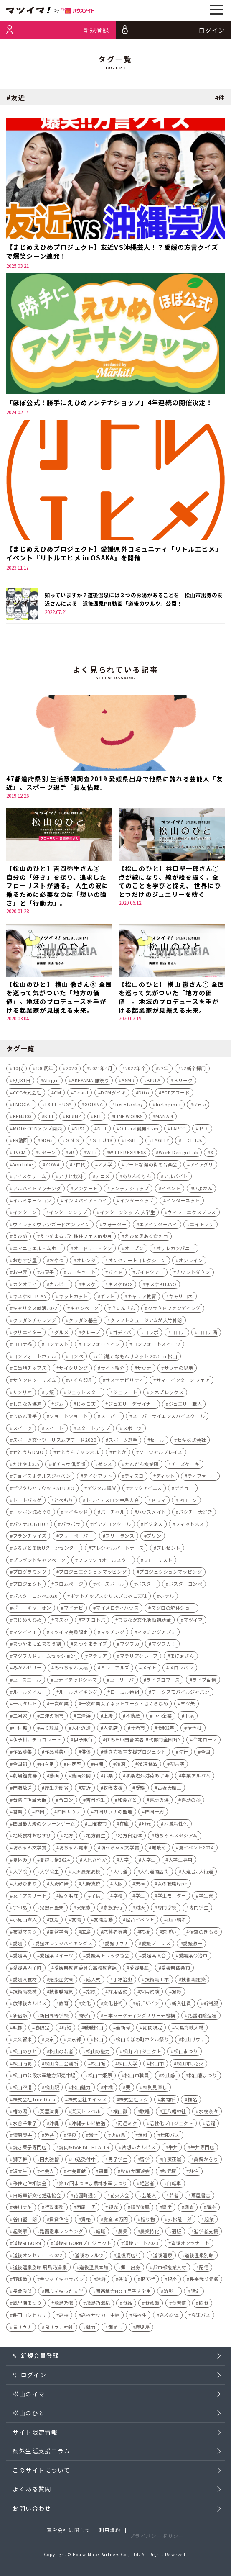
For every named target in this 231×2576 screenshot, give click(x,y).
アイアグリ (201, 1166)
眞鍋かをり (206, 2160)
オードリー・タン (93, 1250)
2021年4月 (101, 1070)
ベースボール (110, 1585)
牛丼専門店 (202, 2149)
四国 (40, 1813)
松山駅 (52, 2088)
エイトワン (202, 1226)
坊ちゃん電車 (73, 1849)
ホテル (167, 1597)
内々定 (47, 1765)
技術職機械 (25, 1993)
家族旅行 (112, 1909)
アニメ (102, 1178)
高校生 (139, 2317)
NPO (79, 1130)
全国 (206, 1753)
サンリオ (22, 1393)
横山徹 (120, 2113)
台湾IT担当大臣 (29, 1801)
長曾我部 (22, 2292)
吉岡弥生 (95, 1801)
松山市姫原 (100, 2077)
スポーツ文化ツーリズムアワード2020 (54, 1441)
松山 (98, 2041)
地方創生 (95, 1837)
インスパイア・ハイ (85, 1202)
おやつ (56, 1261)
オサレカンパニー (175, 1250)
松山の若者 (61, 2052)
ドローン (187, 1501)
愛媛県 (20, 1957)
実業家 (83, 1909)
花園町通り (86, 2196)
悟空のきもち (203, 1933)
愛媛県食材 (25, 1981)
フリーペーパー (76, 1537)
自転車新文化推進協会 (37, 2196)
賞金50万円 (115, 2220)
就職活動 (103, 1921)
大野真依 (90, 1885)
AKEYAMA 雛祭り (90, 1082)
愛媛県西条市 (175, 1969)
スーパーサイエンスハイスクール (168, 1418)
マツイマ (193, 1621)
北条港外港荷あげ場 (147, 1777)
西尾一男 (86, 2209)
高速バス (201, 2317)
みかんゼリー (27, 1669)
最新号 (123, 2029)
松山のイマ (29, 2399)
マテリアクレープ (138, 1657)
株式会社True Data (34, 2101)
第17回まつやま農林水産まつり (93, 2185)
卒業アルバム (195, 1777)
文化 (86, 2005)
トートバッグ (27, 1501)
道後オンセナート (190, 2245)
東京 (49, 2041)
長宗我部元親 (204, 2281)
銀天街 (147, 2281)
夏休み (20, 1861)
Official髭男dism (138, 1130)
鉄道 (123, 2281)
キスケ (88, 1285)
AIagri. (51, 1082)
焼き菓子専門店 (30, 2149)
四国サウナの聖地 (113, 1813)
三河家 (20, 1717)
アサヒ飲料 (70, 1178)
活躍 (210, 2124)
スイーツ (22, 1429)
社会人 (47, 2173)
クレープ (90, 1333)
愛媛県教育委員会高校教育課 (85, 1969)
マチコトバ (93, 1621)
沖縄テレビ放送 (88, 2124)
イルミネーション (32, 1202)
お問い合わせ (32, 2518)
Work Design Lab (178, 1154)
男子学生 (117, 2160)
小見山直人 (25, 1921)
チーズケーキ (185, 1465)
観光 (113, 2209)
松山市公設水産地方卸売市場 (44, 2077)
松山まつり (186, 2052)
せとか (119, 1453)
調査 (189, 2209)
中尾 (189, 1717)
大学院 (20, 1873)
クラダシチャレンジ (34, 1321)
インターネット (183, 1202)
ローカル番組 (124, 1693)
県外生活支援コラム (41, 2461)
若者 (174, 2196)
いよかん (202, 1190)
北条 (108, 1777)
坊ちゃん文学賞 (30, 1849)
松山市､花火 (190, 2065)
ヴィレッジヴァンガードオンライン (51, 1226)
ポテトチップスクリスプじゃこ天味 (108, 1597)
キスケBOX (120, 1285)
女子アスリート (30, 1897)
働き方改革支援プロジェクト (134, 1753)
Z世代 (79, 1166)
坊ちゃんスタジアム (176, 1837)
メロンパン (181, 1669)
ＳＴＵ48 (102, 1142)
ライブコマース (163, 1681)
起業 (209, 2220)
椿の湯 (20, 2113)
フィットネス (189, 1525)
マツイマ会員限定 (68, 1633)
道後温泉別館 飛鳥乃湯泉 (40, 2268)
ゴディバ (122, 1333)
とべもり (63, 1501)
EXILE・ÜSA (58, 1106)
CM (57, 1094)
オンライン (191, 1261)
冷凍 (120, 1765)
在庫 (124, 1825)
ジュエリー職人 (185, 1405)
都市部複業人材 (170, 2268)
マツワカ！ (164, 1645)
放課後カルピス (30, 2005)
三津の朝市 (52, 1717)
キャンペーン (84, 1310)
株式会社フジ (133, 2101)
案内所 (167, 2101)
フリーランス (119, 1537)
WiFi (91, 1154)
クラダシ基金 (83, 1321)
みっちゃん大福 (71, 1669)
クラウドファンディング (174, 1310)
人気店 (110, 1729)
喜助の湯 (159, 1801)
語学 (167, 2209)
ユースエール (27, 1681)
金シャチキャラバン (62, 2281)
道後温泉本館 (93, 2268)
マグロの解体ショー (173, 1609)
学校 (118, 1897)
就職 (76, 1921)
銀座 (172, 2281)
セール (157, 1441)
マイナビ (73, 1609)
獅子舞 (20, 2160)
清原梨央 (22, 2137)
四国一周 (154, 1813)
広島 (86, 1933)
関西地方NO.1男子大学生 (123, 2292)
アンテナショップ (129, 1190)
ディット (165, 1477)
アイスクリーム (29, 1178)
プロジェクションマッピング (170, 1573)
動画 (54, 1777)
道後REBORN (27, 2245)
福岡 (103, 2173)
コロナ (178, 1333)
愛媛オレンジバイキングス (64, 1945)
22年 (163, 1070)
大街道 (120, 1873)
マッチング (113, 1633)
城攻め (159, 1849)
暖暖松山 (93, 2029)
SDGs (47, 1142)
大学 (124, 1861)
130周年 (44, 1070)
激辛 (94, 2137)
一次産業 (59, 1705)
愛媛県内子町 (27, 1969)
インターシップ (137, 1202)
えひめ (20, 1238)
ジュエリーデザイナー (132, 1405)
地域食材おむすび (32, 1837)
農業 (122, 2232)
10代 (18, 1070)
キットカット (73, 1297)
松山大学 (127, 2065)
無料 (142, 2137)
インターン (25, 1214)
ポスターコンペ (186, 1585)
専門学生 (198, 1909)
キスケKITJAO (160, 1285)
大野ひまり (25, 1885)
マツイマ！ (25, 1633)
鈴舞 (101, 2281)
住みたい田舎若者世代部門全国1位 (142, 1741)
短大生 (20, 2173)
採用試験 (149, 1993)
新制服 (210, 2005)
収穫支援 (112, 1789)
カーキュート (81, 1274)
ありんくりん (136, 1178)
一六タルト (25, 1705)
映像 (18, 2029)
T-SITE (131, 1142)
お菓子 (47, 1274)
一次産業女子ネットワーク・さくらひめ (124, 1705)
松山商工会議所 (62, 2065)
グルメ (61, 1333)
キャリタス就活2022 (35, 1310)
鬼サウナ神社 (59, 2328)
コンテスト (57, 1346)
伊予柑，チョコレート (37, 1741)
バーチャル (113, 1513)
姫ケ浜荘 (68, 1897)
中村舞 (20, 1729)
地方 (69, 1837)
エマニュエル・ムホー (37, 1250)
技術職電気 (61, 1993)
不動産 (133, 1717)
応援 (145, 1933)
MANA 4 (164, 1118)
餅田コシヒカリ (30, 2317)
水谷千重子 (25, 2124)
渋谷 (49, 2137)
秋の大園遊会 (135, 2173)
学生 (140, 1897)
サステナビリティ (124, 1382)
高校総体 (168, 2317)
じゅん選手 (25, 1418)
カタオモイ (25, 1285)
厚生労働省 (57, 1789)
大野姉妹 (59, 1885)
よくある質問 (32, 2500)
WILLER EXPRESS (127, 1154)
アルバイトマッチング (37, 1190)
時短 (66, 2029)
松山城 (98, 2065)
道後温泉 (162, 2256)
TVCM (19, 1154)
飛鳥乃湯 (64, 2304)
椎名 (192, 2101)
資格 (86, 2220)
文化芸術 (112, 2005)
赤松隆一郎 (180, 2220)
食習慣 (179, 2304)
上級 (108, 1717)
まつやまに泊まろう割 (37, 1645)
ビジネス (153, 1525)
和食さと (127, 1801)
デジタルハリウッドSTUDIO (44, 1489)
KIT (98, 1118)
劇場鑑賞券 (25, 1777)
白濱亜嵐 (171, 2160)
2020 (71, 1070)
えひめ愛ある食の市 (146, 1238)
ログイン (29, 2380)
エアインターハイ (158, 1226)
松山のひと (25, 2052)
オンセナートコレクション (137, 1261)
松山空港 (22, 2088)
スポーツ (132, 1429)
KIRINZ (73, 1118)
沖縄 (54, 2124)
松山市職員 (136, 2077)
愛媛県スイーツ (57, 1957)
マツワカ (129, 1645)
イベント (170, 1190)
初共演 (177, 1765)
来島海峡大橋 (189, 2029)
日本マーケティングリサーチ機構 (139, 2017)
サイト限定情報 (35, 2442)
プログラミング (30, 1573)
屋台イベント (140, 1921)
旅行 (86, 2017)
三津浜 (83, 1717)
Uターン (47, 1154)
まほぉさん (182, 1657)
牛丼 (173, 2149)
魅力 (91, 2328)
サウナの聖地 (178, 1369)
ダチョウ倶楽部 (68, 1465)
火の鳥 (118, 2137)
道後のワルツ (89, 2256)
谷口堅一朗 (25, 2220)
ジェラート (125, 1393)
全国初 (20, 1765)
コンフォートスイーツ (156, 1346)
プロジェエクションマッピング (93, 1573)
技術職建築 (193, 1981)
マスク (61, 1621)
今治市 (137, 1729)
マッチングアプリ (156, 1633)
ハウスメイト (151, 1513)
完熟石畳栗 (52, 1909)
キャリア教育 (141, 1297)
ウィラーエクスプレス (192, 1214)
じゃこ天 (86, 1405)
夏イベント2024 (196, 1849)
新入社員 (181, 2005)
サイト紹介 (113, 1369)
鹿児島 (142, 2328)
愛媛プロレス (156, 1945)
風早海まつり (27, 2304)
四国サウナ (69, 1813)
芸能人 (149, 2196)
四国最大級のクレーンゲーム (44, 1825)
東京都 (74, 2041)
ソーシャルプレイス (161, 1453)
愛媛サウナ (117, 1945)
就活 (54, 1921)
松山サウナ (193, 2041)
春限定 (42, 2029)
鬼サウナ (22, 2328)
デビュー (184, 1489)
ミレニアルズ (115, 1669)
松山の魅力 (98, 2052)
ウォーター (114, 1226)
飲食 (203, 2304)
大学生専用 (180, 1861)
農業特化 (149, 2232)
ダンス (105, 1465)
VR (71, 1154)
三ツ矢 (187, 1705)
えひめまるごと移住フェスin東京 (76, 1238)
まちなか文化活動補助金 (144, 1621)
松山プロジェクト (142, 2052)
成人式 (93, 1981)
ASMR (128, 1082)
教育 (64, 2005)
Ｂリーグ (183, 1082)
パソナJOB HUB (31, 1525)
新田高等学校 (54, 2017)
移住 (194, 2173)
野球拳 (20, 2281)
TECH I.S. (192, 1142)
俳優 (86, 1753)
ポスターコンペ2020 (35, 1597)
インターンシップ (68, 1214)
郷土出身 (130, 2268)
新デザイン (147, 2005)
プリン (154, 1537)
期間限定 (152, 2029)
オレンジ (86, 1261)
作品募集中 (57, 1753)
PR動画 (20, 1142)
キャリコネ (181, 1297)
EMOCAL (23, 1106)
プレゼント (168, 1549)
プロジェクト (27, 1585)
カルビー (59, 1285)
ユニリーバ (122, 1681)
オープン (133, 1250)
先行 (183, 1753)
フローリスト (158, 1561)
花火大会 (119, 2196)
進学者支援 (206, 2232)
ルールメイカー (30, 1693)
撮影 (176, 1993)
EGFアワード (176, 1094)
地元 (146, 1825)
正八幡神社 (174, 2113)
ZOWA (52, 1166)
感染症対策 (61, 1981)
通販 (176, 2232)
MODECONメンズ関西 (37, 1130)
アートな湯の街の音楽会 (151, 1166)
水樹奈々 (208, 2113)
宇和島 (20, 1909)
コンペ (76, 1357)
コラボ (151, 1333)
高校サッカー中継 (100, 2317)
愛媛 (18, 1945)
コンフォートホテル (34, 1357)
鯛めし (115, 2328)
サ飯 (49, 1393)
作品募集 (22, 1753)
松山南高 (22, 2065)
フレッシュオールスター (104, 1561)
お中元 (20, 1274)
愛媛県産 (139, 1969)
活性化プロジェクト (171, 2124)
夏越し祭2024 (55, 1861)
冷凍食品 (147, 1765)
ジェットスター (84, 1393)
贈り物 (148, 2220)
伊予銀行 (83, 1741)
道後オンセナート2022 (38, 2256)
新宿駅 (20, 2017)
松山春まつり (202, 2077)
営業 (18, 1813)
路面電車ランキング (61, 2232)
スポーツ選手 (123, 1441)
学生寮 (206, 1897)
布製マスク (25, 1933)
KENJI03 (22, 1118)
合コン (66, 1801)
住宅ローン (205, 1741)
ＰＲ (203, 1130)
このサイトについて (41, 2480)
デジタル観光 (101, 1489)
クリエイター (27, 1333)
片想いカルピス (139, 2149)
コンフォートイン (100, 1346)
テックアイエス (145, 1489)
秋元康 (169, 2173)
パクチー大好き (196, 1513)
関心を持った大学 (64, 2292)
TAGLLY (160, 1142)
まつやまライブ (90, 1645)
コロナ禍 (22, 1346)
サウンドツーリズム (34, 1382)
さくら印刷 (81, 1382)
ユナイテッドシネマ (75, 1681)
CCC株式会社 (27, 1094)
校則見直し (155, 2088)
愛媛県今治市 (193, 1957)
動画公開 (81, 1777)
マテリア (97, 1657)
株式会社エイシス (87, 2101)
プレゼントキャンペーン (39, 1561)
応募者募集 (115, 1933)
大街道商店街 (154, 1873)
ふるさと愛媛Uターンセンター (46, 1549)
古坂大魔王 (169, 1789)
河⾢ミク (127, 2124)
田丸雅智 (49, 2160)
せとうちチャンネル (77, 1453)
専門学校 (167, 1909)
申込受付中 (83, 2160)
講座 (211, 2209)
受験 (140, 1789)
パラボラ (70, 1525)
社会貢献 (76, 2173)
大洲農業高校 (85, 1873)
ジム (59, 1405)
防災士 (170, 2292)
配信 (203, 2268)
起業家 (20, 2232)
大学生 (148, 1861)
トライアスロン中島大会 (112, 1501)
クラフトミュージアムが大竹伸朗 (146, 1321)
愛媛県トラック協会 (107, 1957)
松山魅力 (81, 2088)
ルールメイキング (78, 1693)
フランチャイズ (30, 1537)
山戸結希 (176, 1921)
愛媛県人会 (154, 1957)
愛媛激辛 (192, 1945)
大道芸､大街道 (197, 1873)
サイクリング (73, 1369)
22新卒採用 (193, 1070)
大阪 (118, 1885)
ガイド (115, 1274)
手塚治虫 (122, 1981)
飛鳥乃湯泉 (98, 2304)
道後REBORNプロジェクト (83, 2245)
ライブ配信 (204, 1681)
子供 (96, 1897)
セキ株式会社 (191, 1441)
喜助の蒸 (191, 1801)
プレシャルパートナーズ (117, 1549)
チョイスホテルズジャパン (42, 1477)
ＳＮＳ (72, 1142)
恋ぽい (169, 1933)
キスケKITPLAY (30, 1297)
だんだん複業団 (142, 1465)
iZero (199, 1106)
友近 (86, 1789)
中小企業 (162, 1717)
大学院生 (49, 1873)
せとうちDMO (28, 1453)
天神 (140, 1885)
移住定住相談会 (30, 2185)
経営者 (147, 2185)
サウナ (144, 1369)
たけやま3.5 (26, 1465)
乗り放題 (49, 1729)
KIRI (48, 1118)
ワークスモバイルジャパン (181, 1693)
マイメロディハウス (117, 1609)
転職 (100, 2232)
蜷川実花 (22, 2209)
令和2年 (166, 1729)
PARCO (178, 1130)
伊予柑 (194, 1729)
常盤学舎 (59, 1933)
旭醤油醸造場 (202, 2017)
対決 (140, 1909)
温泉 (71, 2137)
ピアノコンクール (112, 1525)
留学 (145, 2160)
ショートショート (68, 1418)
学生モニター (171, 1897)
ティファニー (202, 1477)
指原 (91, 1993)
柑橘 (108, 2088)
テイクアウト (97, 1477)
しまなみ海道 (27, 1405)
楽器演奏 (49, 2113)
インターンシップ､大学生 (127, 1214)
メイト (149, 1669)
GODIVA (93, 1106)
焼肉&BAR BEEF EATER (84, 2149)
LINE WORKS (128, 1118)
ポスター (146, 1585)
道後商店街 (128, 2256)
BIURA (154, 1082)
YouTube (23, 1166)
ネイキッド (76, 1513)
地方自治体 (130, 1837)
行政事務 (54, 2209)
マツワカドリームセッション (44, 1657)
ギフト (107, 1297)
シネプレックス (166, 1393)
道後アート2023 (141, 2245)
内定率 (74, 1765)
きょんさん (123, 1310)
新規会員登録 (36, 2361)
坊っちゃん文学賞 (120, 1849)
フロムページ (68, 1585)
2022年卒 (135, 1070)
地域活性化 (176, 1825)
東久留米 (22, 2041)
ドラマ (158, 1501)
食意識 (152, 2304)
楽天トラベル (85, 2113)
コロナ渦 (207, 1333)
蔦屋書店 (201, 2196)
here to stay (129, 1106)
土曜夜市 (97, 1825)
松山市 (157, 2065)
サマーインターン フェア (183, 1382)
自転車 (174, 2185)
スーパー (110, 1418)
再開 (98, 1765)
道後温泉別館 (199, 2256)
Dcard (81, 1094)
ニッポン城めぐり (32, 1513)
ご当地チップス (30, 1369)
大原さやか (95, 1861)
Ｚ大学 (105, 1166)
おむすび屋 (25, 1261)
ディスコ (133, 1477)
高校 (64, 2317)
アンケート (86, 1190)
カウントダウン (193, 1274)
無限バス (170, 2137)
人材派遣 (81, 1729)
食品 (127, 2304)
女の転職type (172, 1885)
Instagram (168, 1106)
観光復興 (140, 2209)
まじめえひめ (27, 1621)
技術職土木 (157, 1981)
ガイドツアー (149, 1274)
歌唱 (145, 2113)
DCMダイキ (113, 1094)
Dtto (143, 1094)
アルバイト (176, 1178)
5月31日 (22, 1082)
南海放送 (22, 1789)
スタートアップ (93, 1429)
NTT (102, 1130)
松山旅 (168, 2077)
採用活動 (117, 1993)
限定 (195, 2292)
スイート (54, 1429)
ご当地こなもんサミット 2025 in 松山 (136, 1357)
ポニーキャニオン (32, 1609)
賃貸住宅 (59, 2220)
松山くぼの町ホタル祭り (142, 2041)
